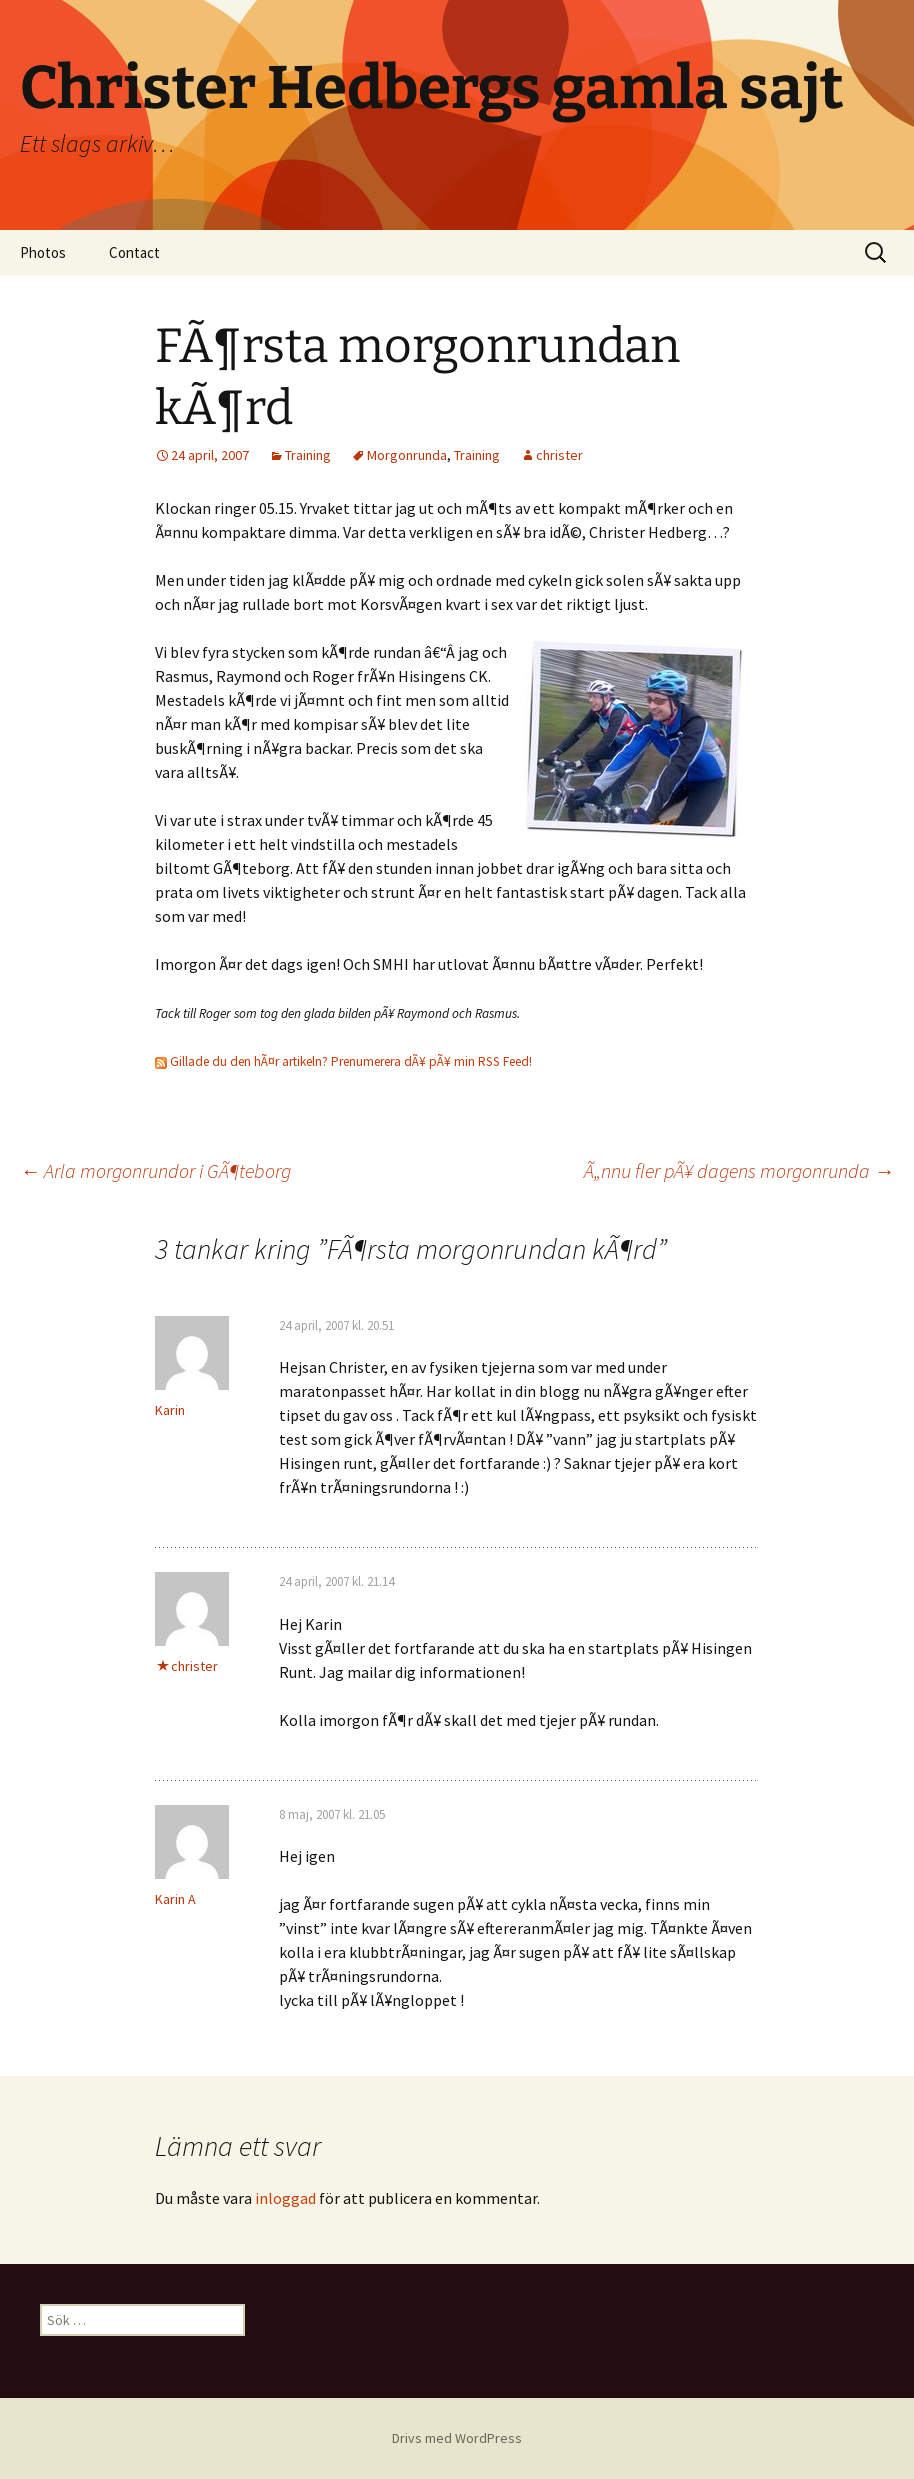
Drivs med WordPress (457, 2438)
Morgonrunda (407, 455)
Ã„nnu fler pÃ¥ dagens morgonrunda (739, 1170)
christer (559, 455)
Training (308, 455)
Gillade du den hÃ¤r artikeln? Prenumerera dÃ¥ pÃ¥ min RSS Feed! (343, 1061)
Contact (134, 252)
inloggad (285, 2198)
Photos (43, 252)
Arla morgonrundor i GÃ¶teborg (155, 1170)
